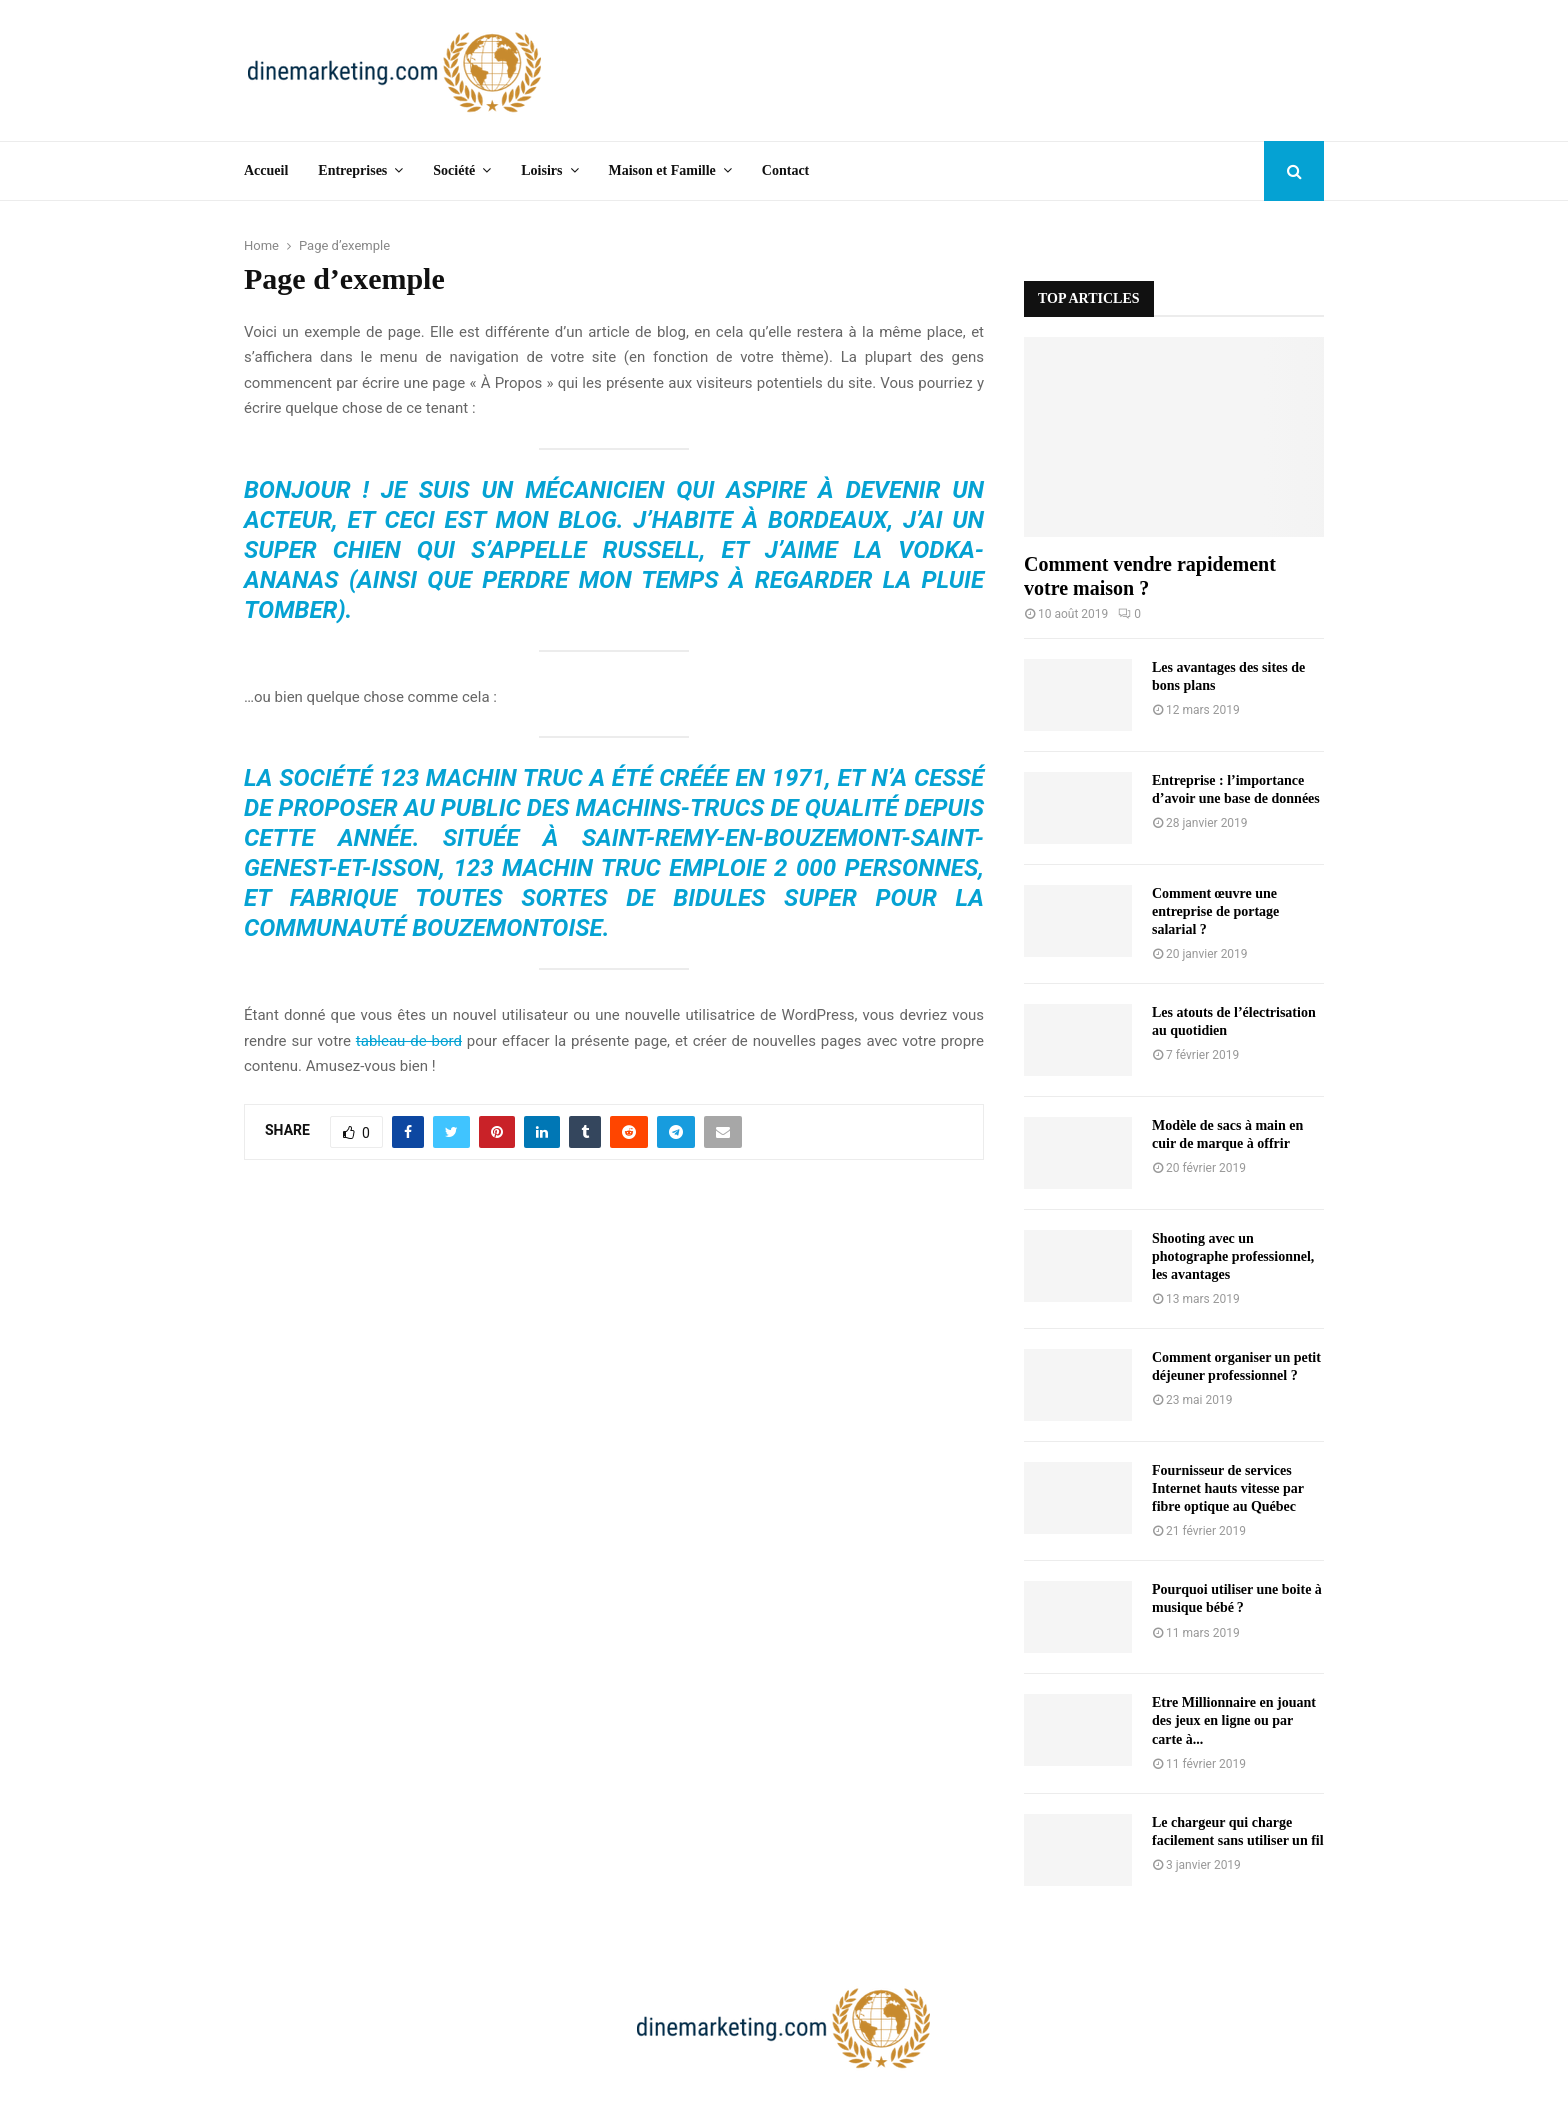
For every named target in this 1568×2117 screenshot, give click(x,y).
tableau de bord (409, 1041)
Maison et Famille (662, 170)
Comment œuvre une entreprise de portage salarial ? (1215, 911)
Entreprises (352, 170)
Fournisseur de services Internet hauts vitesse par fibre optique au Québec (1228, 1488)
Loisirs (541, 170)
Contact (785, 170)
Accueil (266, 170)
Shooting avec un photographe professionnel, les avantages (1233, 1256)
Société (454, 170)
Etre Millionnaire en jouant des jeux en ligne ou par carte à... (1234, 1720)
